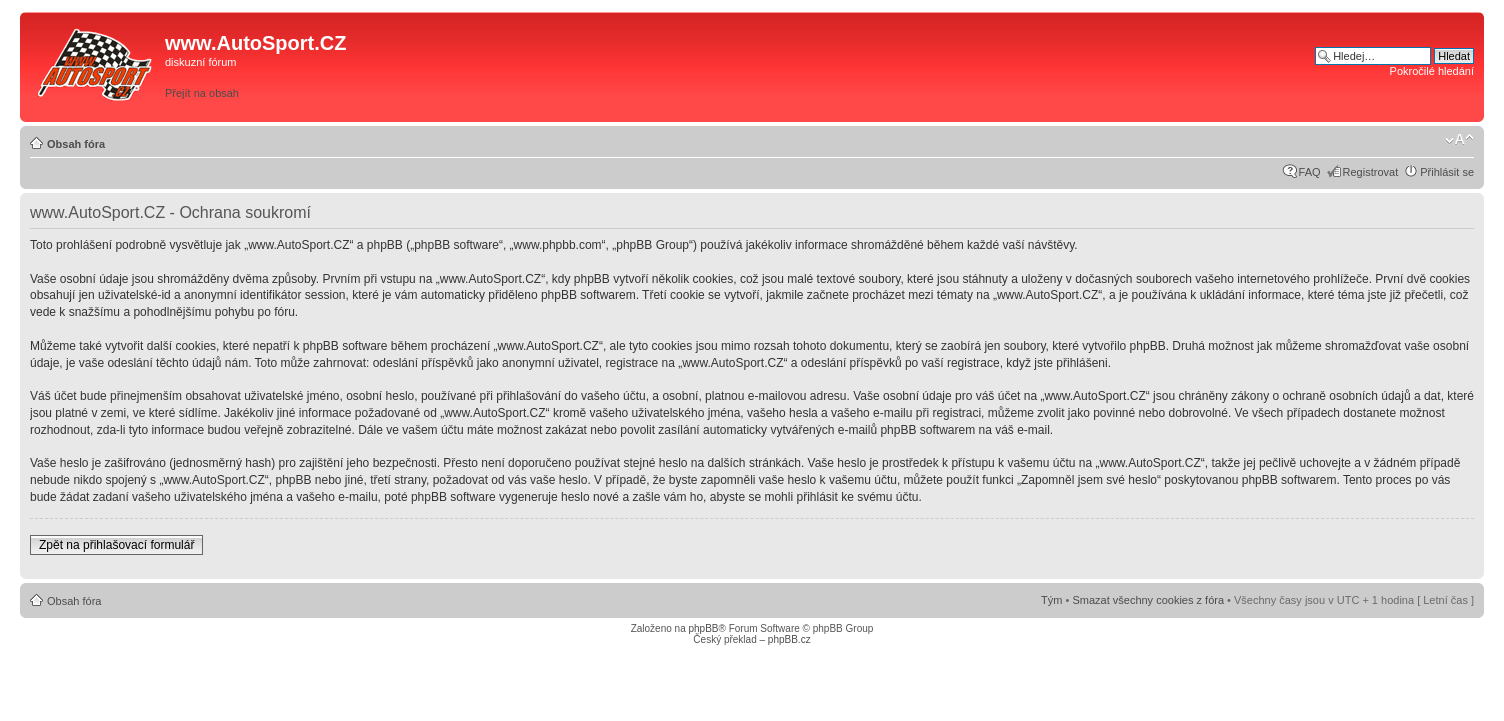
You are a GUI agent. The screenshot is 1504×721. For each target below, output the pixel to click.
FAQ (1310, 172)
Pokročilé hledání (1432, 71)
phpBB (703, 628)
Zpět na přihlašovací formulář (116, 545)
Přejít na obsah (202, 93)
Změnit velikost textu (1459, 140)
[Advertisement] (1031, 67)
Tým (1051, 600)
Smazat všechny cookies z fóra (1148, 600)
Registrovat (1371, 172)
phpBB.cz (789, 639)
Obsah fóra (76, 144)
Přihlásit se (1447, 172)
